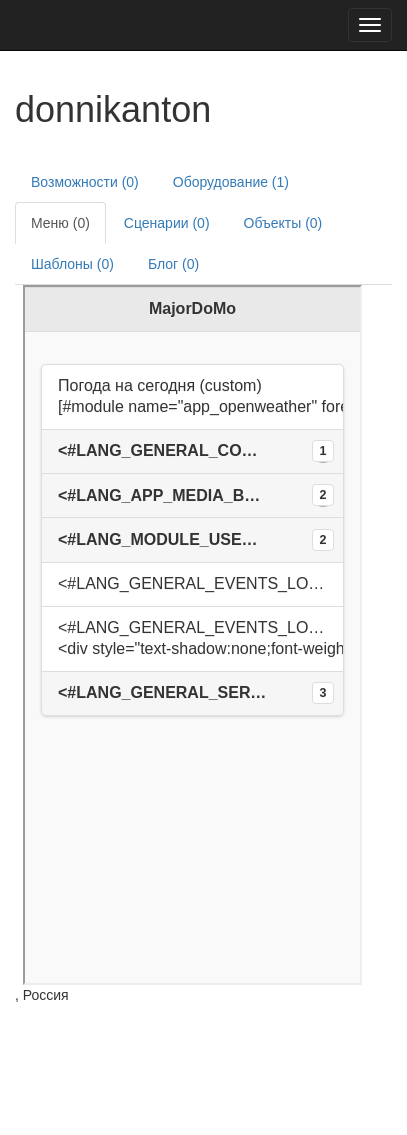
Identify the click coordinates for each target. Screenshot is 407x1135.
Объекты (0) (283, 223)
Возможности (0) (85, 182)
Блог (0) (173, 264)
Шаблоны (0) (72, 264)
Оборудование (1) (231, 182)
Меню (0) (60, 223)
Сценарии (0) (167, 223)
